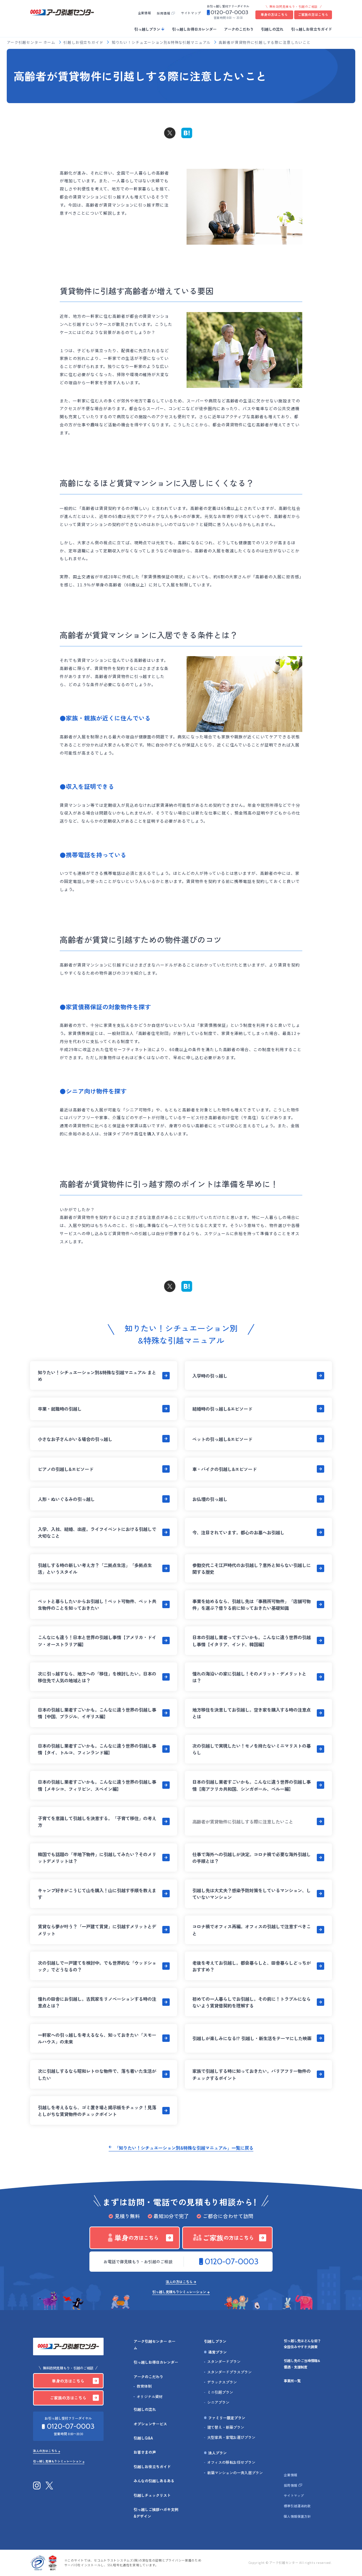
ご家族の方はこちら (313, 14)
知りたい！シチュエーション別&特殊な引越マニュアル (162, 42)
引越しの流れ (272, 29)
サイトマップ (191, 13)
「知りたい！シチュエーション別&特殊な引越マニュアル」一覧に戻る (183, 2147)
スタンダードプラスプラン (229, 2372)
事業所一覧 (292, 2380)
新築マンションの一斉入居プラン (235, 2473)
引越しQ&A (143, 2438)
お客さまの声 (145, 2452)
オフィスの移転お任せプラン (231, 2462)
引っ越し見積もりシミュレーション (179, 2292)
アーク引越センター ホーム (31, 42)
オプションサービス (150, 2423)
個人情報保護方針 (297, 2516)
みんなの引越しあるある (154, 2480)
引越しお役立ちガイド (83, 42)
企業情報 (144, 13)
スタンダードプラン (224, 2361)
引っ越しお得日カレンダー (194, 29)
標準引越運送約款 (297, 2506)
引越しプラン (215, 2341)
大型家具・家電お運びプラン (231, 2437)
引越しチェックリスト (152, 2495)
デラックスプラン (222, 2382)
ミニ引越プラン (220, 2392)
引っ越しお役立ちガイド (311, 29)
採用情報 (163, 13)
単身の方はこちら (274, 14)
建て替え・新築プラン (225, 2427)
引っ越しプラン (147, 29)
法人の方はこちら (179, 2282)
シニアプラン (218, 2402)
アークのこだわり (239, 29)
